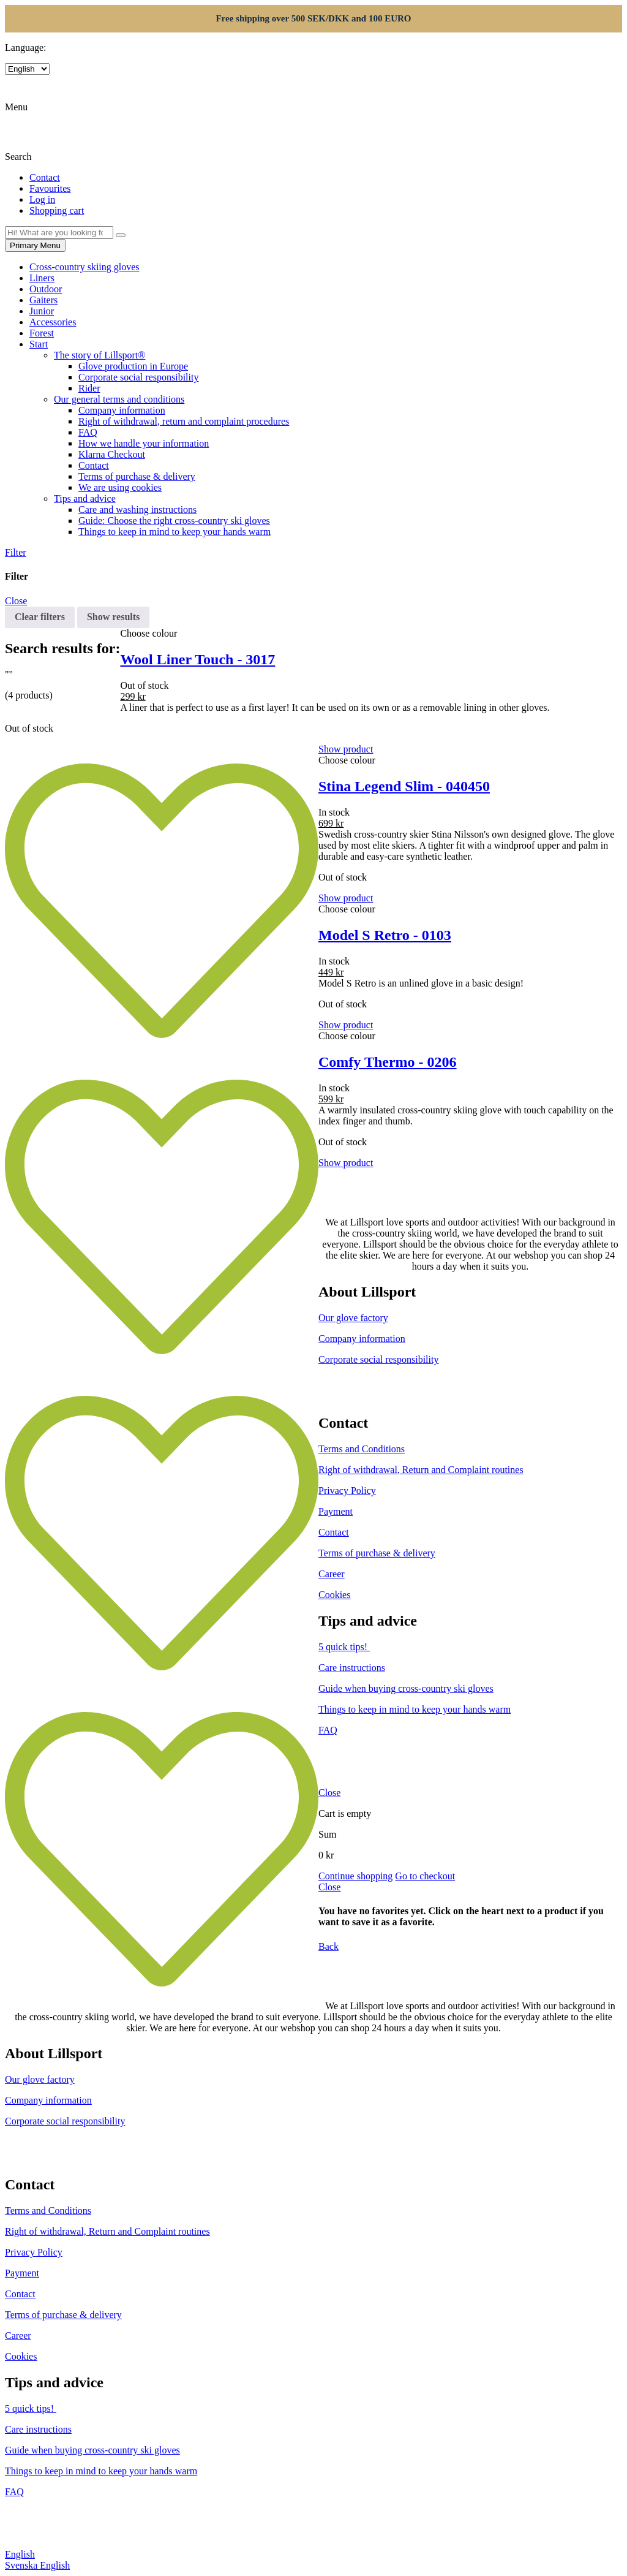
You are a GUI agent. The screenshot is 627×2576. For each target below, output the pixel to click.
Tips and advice (85, 498)
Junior (41, 311)
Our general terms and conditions (119, 399)
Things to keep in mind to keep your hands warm (174, 531)
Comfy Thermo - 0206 (387, 1062)
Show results (113, 617)
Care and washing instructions (137, 509)
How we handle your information (143, 443)
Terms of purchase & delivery (136, 476)
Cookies (334, 1594)
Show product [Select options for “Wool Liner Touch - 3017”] (345, 749)
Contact (93, 465)
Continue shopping (355, 1876)
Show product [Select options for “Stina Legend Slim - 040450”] (345, 898)
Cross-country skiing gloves (84, 267)
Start (38, 344)
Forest (41, 333)
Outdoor (45, 289)
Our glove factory (353, 1318)
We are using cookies (120, 487)
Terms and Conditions (361, 1449)
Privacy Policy (347, 1490)
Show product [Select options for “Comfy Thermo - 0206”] (345, 1162)
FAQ (87, 432)
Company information (121, 410)
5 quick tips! (344, 1647)
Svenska (22, 2565)
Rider (89, 388)
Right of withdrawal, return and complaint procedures (183, 421)
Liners (41, 278)
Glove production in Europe (133, 366)
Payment (335, 1511)
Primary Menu (35, 245)
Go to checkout (425, 1876)
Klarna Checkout (111, 454)
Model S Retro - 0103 (384, 935)
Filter (15, 552)
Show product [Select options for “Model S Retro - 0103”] (345, 1025)
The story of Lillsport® (99, 355)
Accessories (52, 322)
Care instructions (351, 1667)
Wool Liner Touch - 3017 (197, 659)
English (20, 2554)
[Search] (121, 235)
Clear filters (40, 617)
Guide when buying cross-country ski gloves (406, 1688)
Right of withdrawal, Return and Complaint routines (421, 1469)
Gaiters (43, 300)
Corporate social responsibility (138, 377)
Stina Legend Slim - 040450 (404, 786)
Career (331, 1574)
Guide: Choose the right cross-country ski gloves (174, 520)
